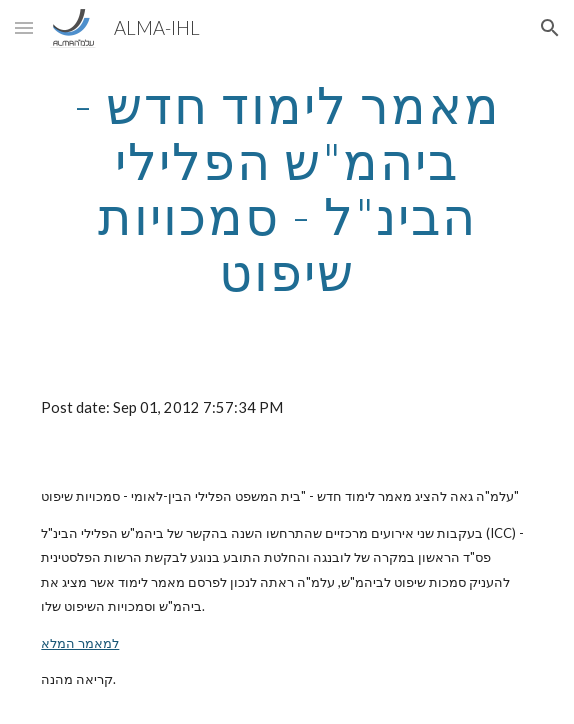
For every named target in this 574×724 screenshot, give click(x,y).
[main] (286, 188)
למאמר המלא (80, 643)
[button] (24, 27)
